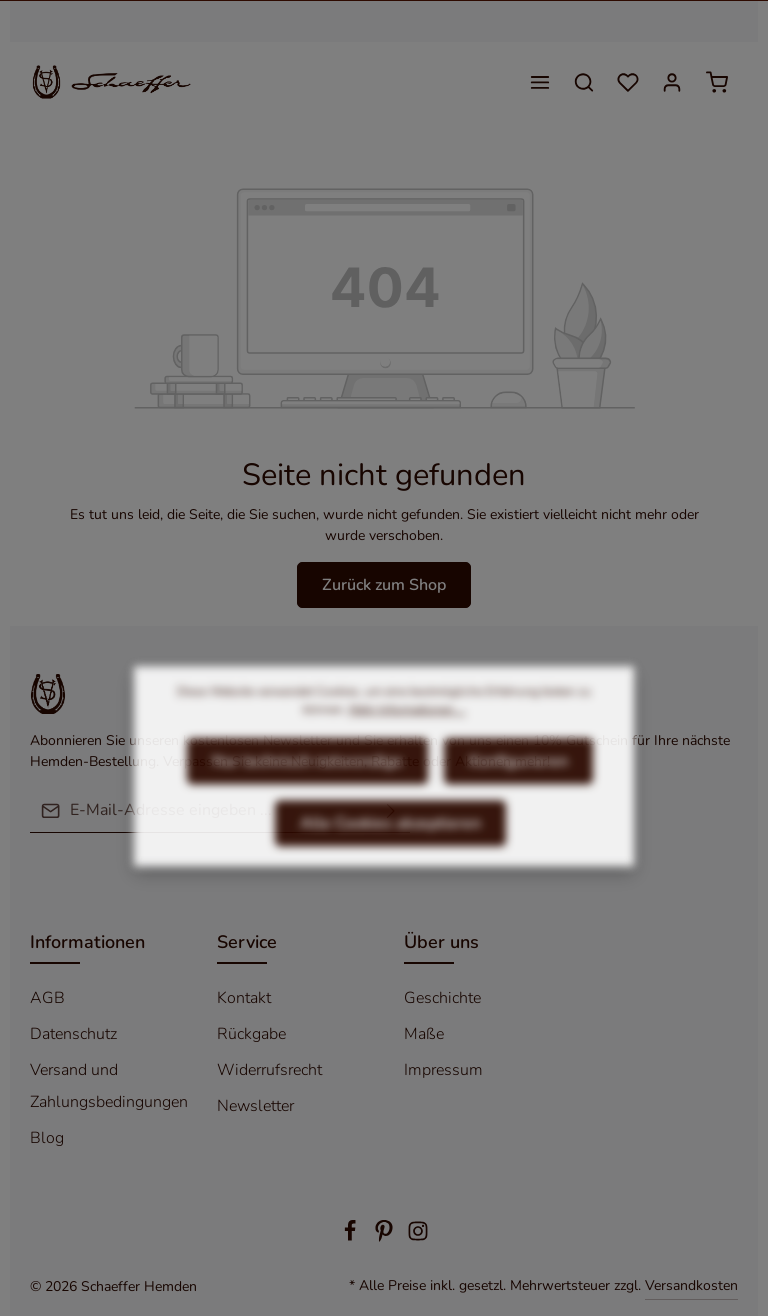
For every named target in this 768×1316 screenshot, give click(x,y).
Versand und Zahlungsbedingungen (109, 1086)
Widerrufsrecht (269, 1070)
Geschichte (442, 998)
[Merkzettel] (628, 82)
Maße (424, 1034)
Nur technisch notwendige (307, 792)
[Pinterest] (386, 1237)
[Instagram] (418, 1237)
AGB (47, 998)
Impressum (443, 1070)
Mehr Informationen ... (407, 740)
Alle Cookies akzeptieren (390, 854)
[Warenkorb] (717, 82)
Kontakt (244, 998)
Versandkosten (691, 1285)
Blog (47, 1138)
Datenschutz (73, 1034)
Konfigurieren (518, 792)
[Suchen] (584, 82)
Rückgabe (251, 1034)
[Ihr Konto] (672, 82)
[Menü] (540, 82)
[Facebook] (352, 1237)
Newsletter (255, 1106)
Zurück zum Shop (384, 585)
